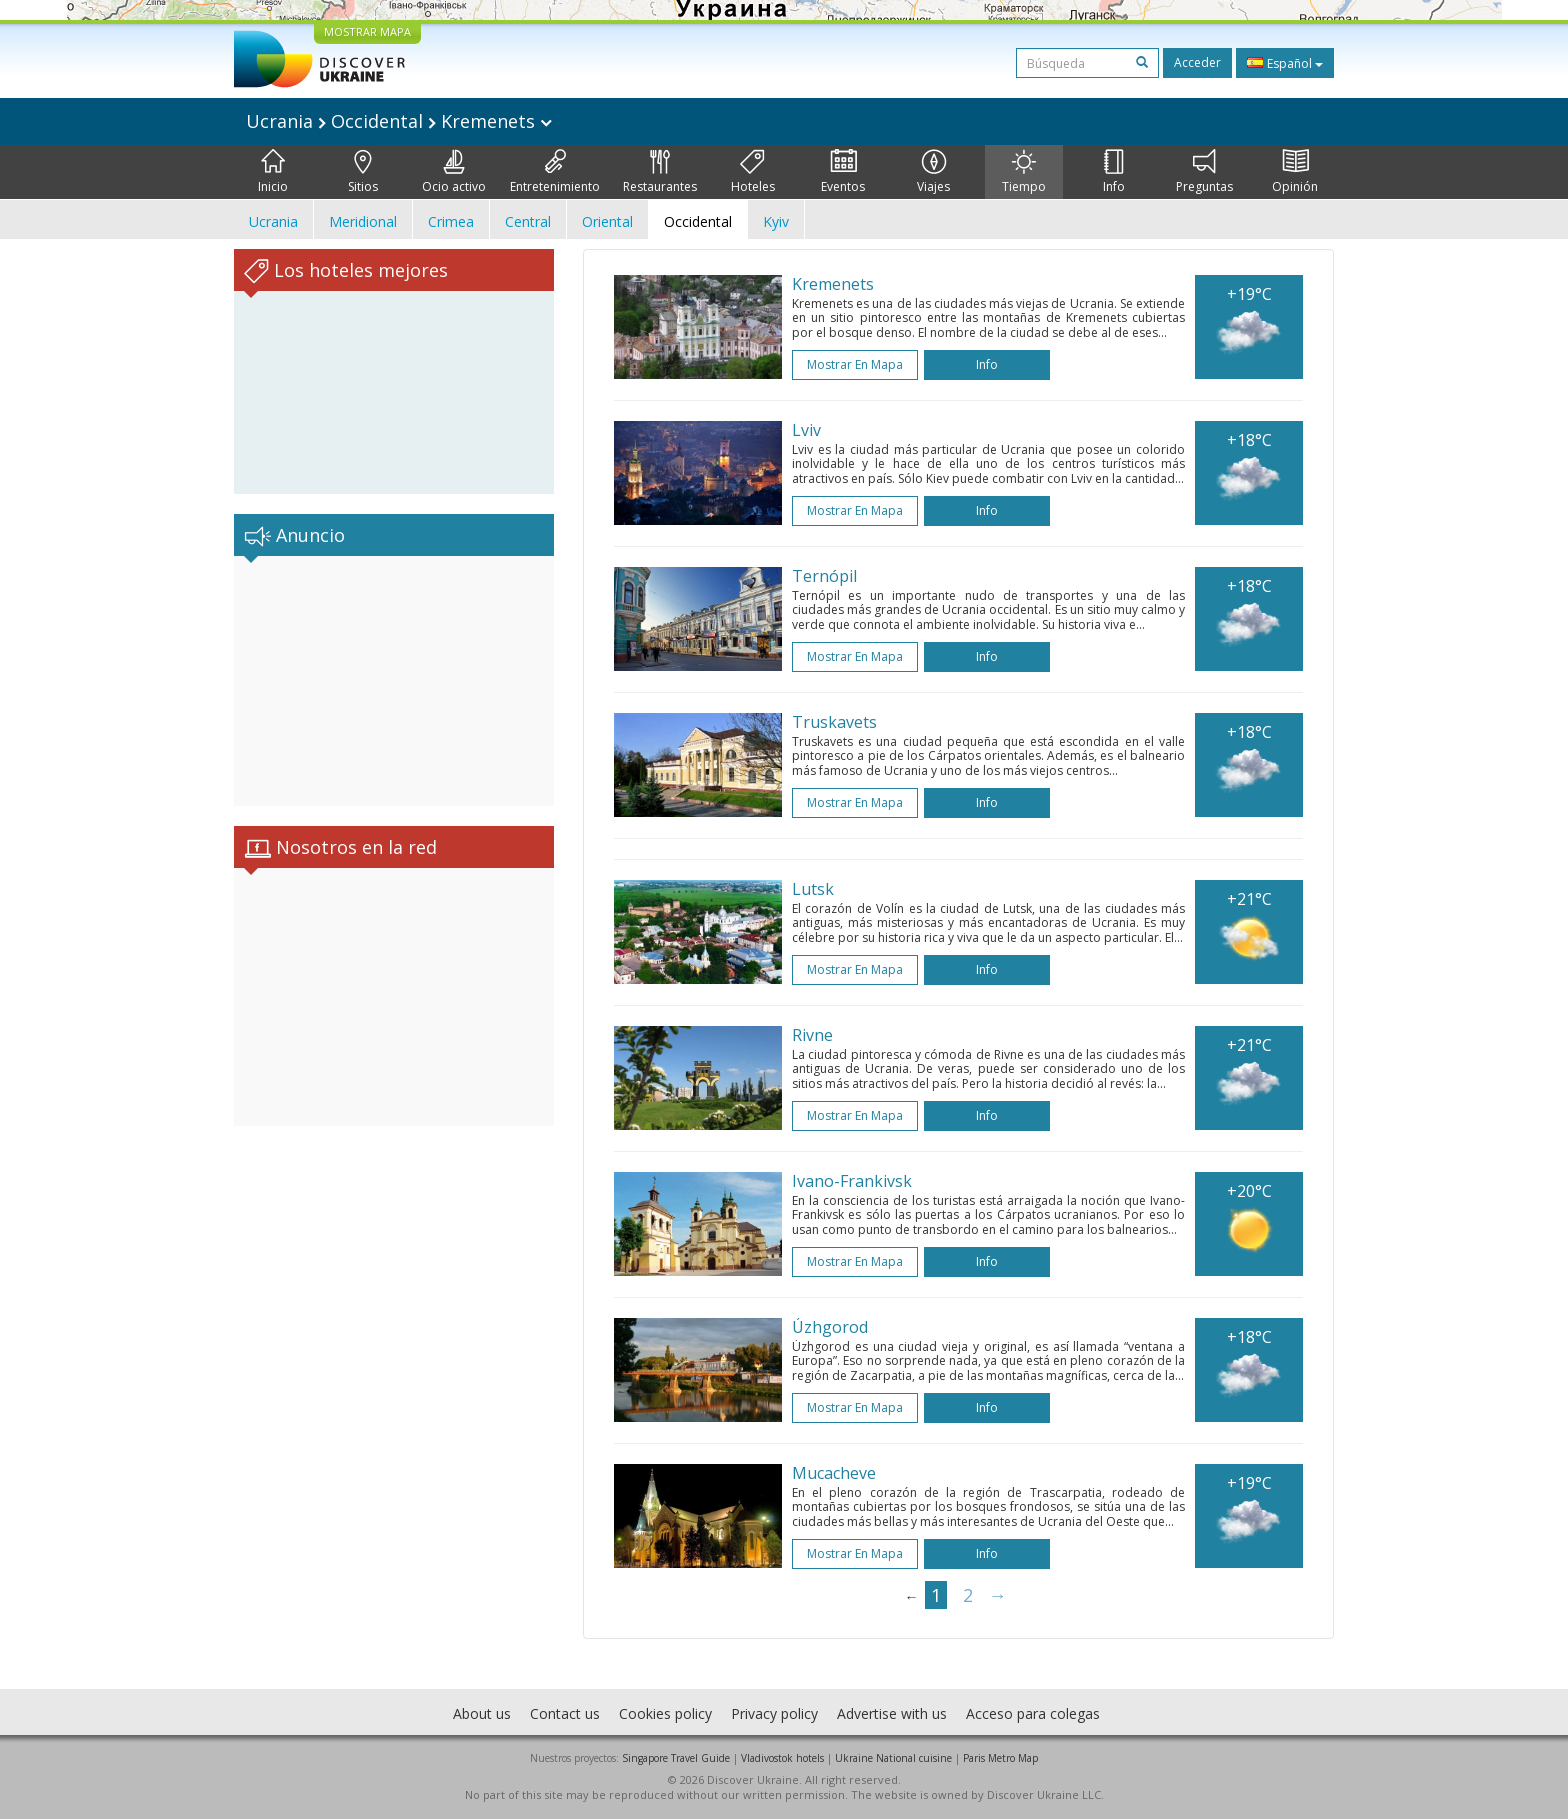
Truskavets (834, 722)
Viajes (933, 172)
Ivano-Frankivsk (852, 1181)
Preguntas (1204, 172)
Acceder (1197, 62)
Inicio (273, 172)
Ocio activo (454, 172)
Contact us (565, 1713)
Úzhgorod (830, 1327)
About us (482, 1713)
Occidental (698, 221)
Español (1285, 63)
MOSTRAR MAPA (367, 31)
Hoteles (753, 172)
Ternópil (824, 576)
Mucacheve (834, 1473)
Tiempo (1024, 172)
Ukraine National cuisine (893, 1758)
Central (528, 221)
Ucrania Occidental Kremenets (399, 121)
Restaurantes (660, 172)
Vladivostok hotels (782, 1758)
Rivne (812, 1035)
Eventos (843, 172)
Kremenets (833, 284)
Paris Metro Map (1000, 1758)
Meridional (363, 221)
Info (1114, 172)
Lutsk (813, 889)
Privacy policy (774, 1713)
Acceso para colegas (1033, 1713)
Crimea (451, 221)
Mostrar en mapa (855, 364)
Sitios (363, 172)
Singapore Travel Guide (676, 1758)
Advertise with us (892, 1713)
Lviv (806, 430)
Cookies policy (665, 1713)
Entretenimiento (555, 172)
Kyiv (776, 221)
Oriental (607, 221)
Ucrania (273, 221)
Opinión (1295, 172)
